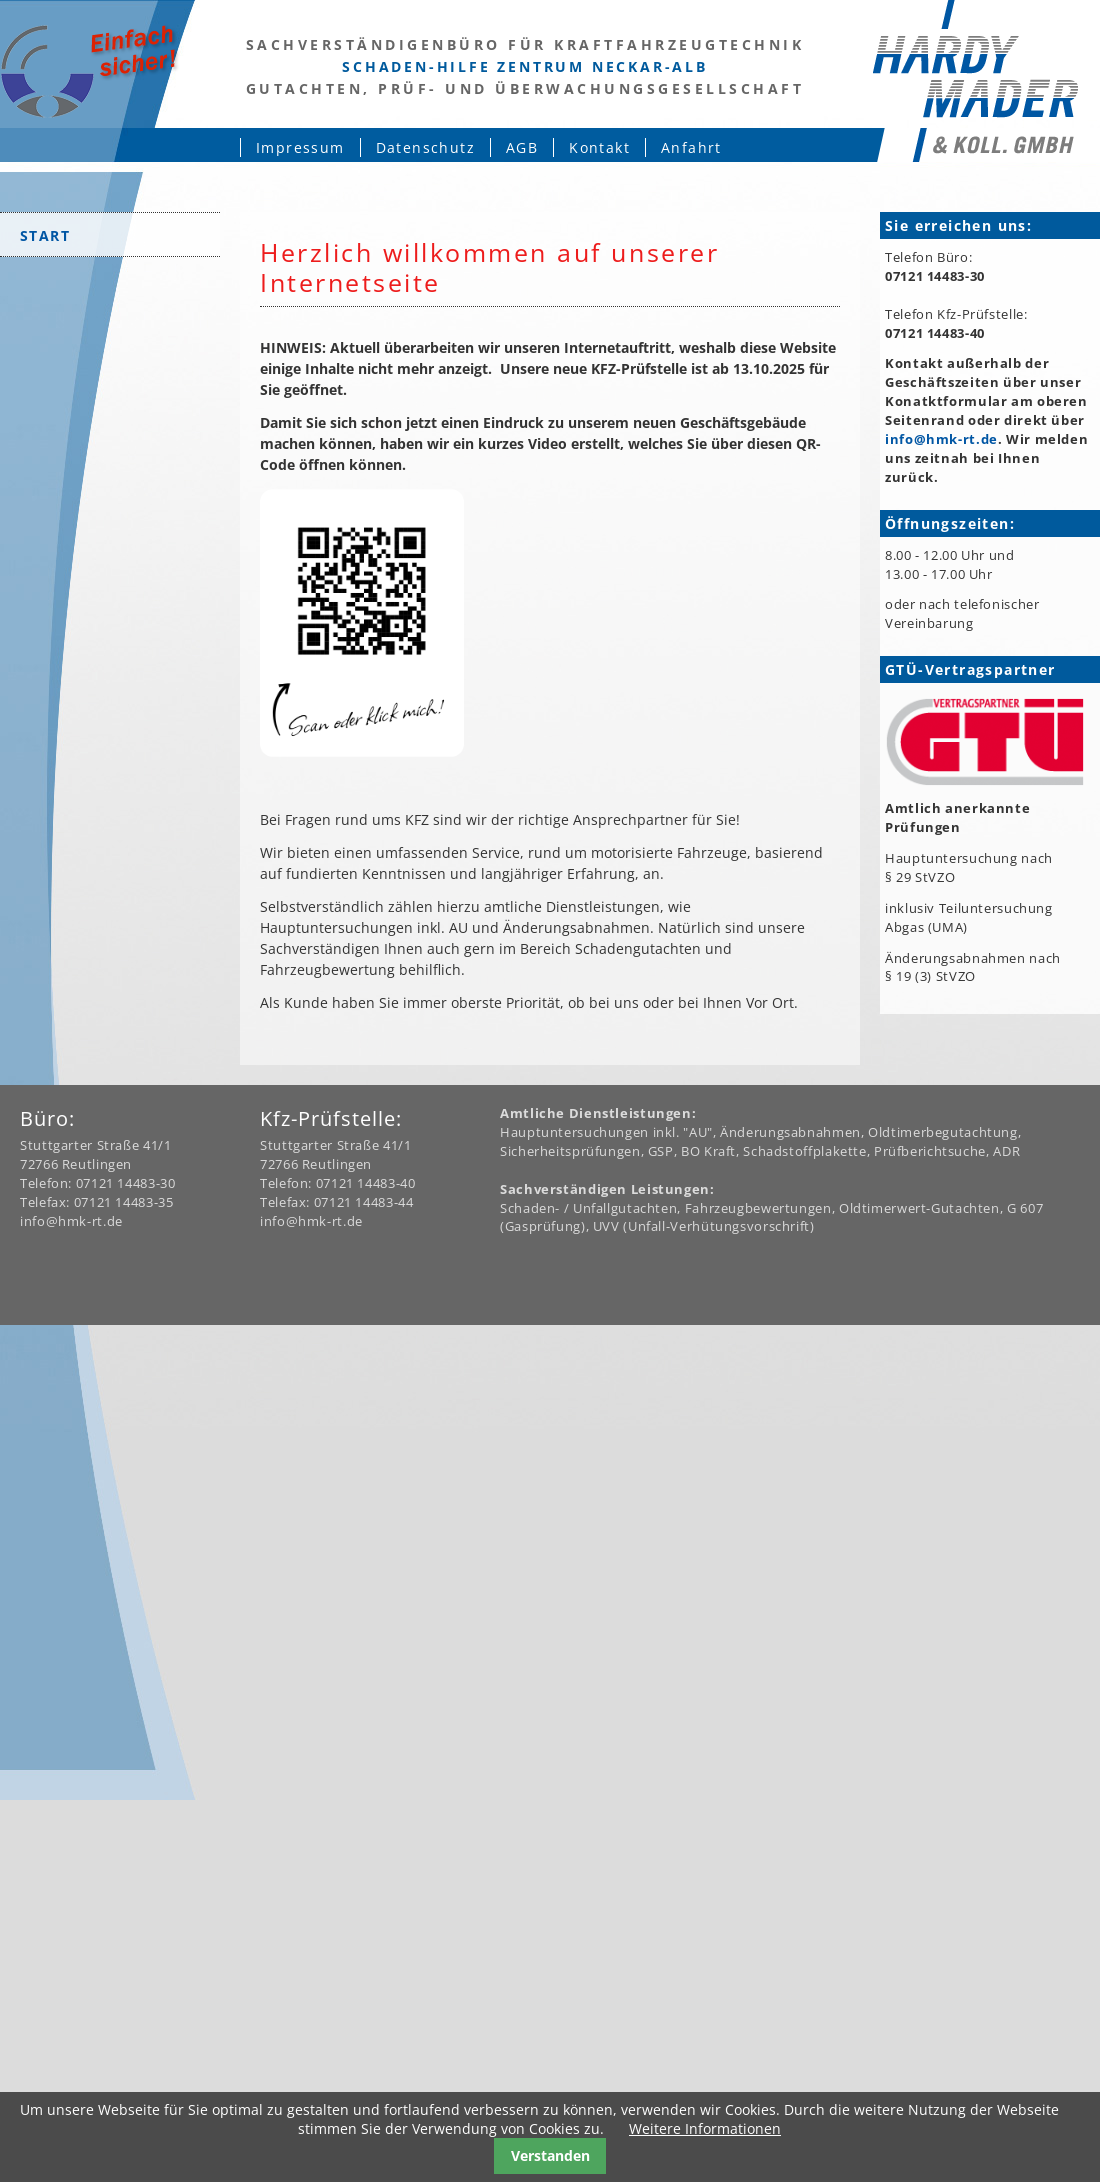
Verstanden (550, 2155)
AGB (522, 147)
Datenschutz (425, 147)
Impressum (300, 147)
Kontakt (599, 147)
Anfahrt (691, 147)
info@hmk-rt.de (941, 439)
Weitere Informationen (705, 2128)
